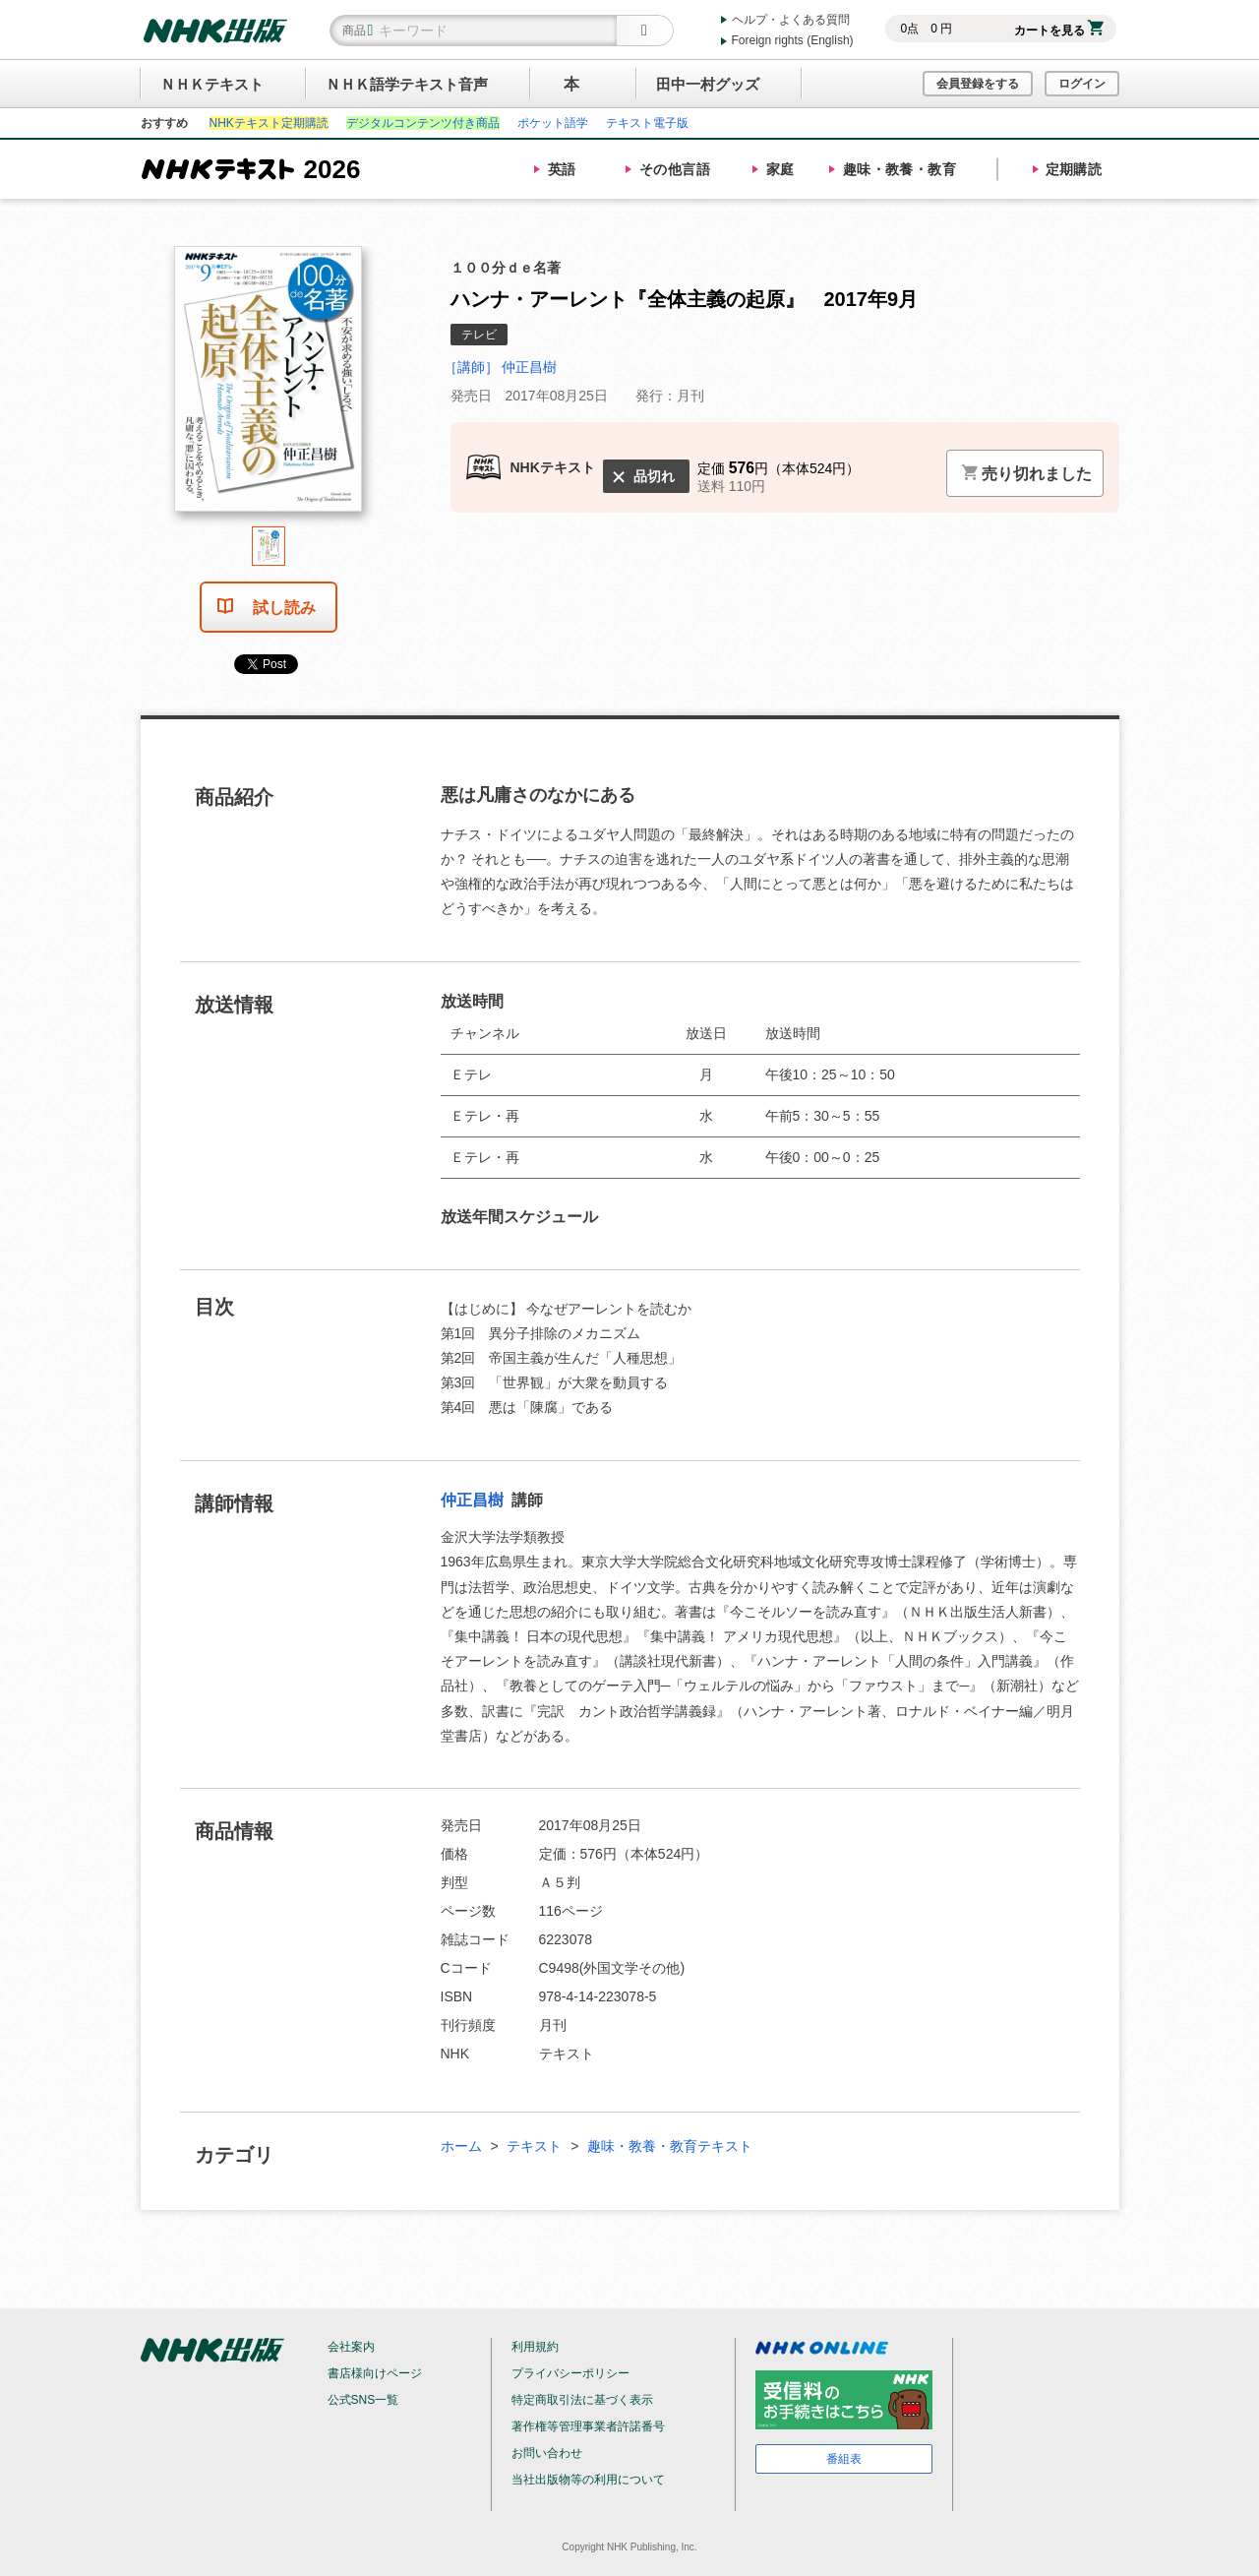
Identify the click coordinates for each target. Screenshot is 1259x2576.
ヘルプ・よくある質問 (791, 20)
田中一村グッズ (707, 84)
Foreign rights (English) (793, 40)
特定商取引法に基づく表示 (582, 2400)
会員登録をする (977, 84)
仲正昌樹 (474, 1500)
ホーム (461, 2146)
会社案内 (351, 2347)
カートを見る (1059, 30)
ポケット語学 (552, 123)
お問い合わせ (546, 2453)
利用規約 (535, 2347)
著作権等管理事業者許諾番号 (588, 2426)
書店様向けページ (375, 2373)
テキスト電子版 (647, 123)
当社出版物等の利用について (588, 2479)
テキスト (534, 2146)
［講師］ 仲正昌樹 (501, 367)
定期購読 (1074, 169)
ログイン (1082, 84)
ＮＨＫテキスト (212, 84)
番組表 (844, 2459)
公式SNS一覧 (363, 2400)
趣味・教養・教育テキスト (669, 2146)
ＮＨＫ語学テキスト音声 (407, 84)
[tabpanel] (268, 386)
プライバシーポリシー (570, 2373)
